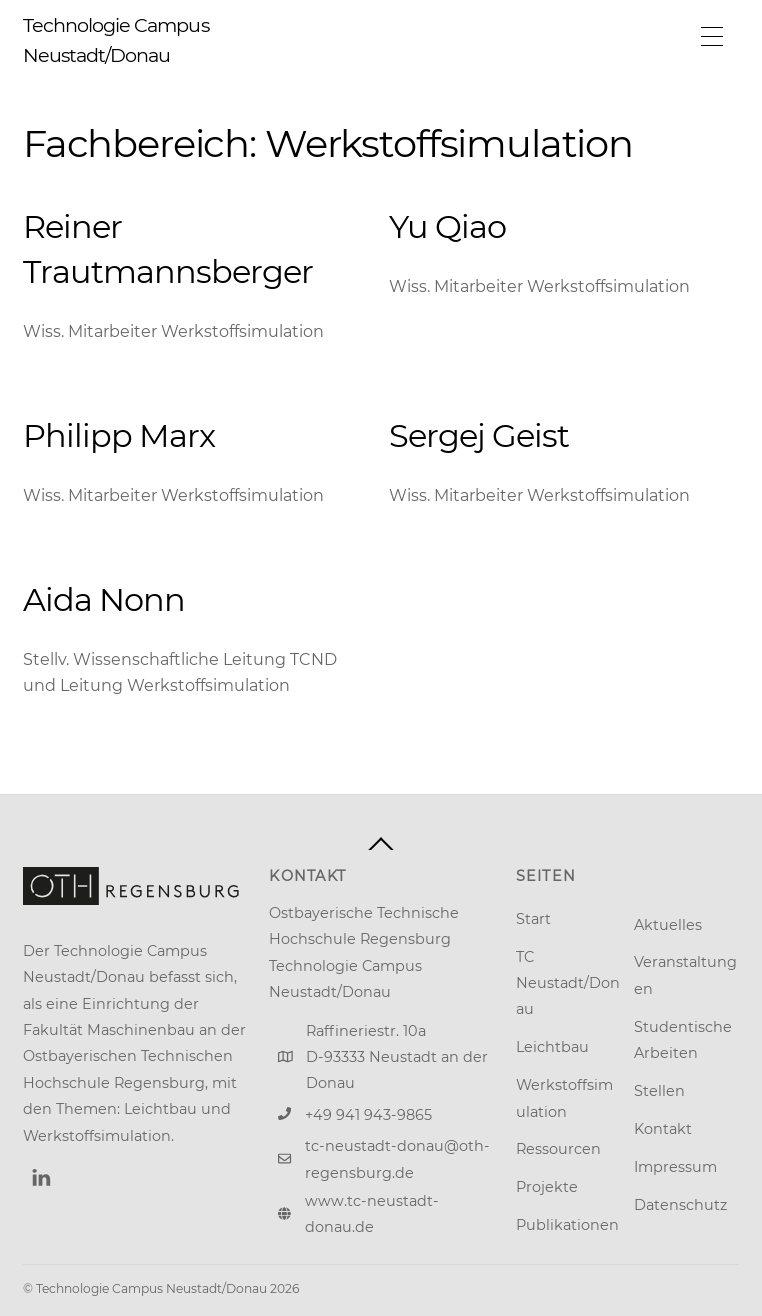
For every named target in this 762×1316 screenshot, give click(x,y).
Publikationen (567, 1225)
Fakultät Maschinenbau (109, 1030)
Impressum (675, 1167)
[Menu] (712, 37)
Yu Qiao (447, 226)
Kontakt (663, 1129)
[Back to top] (381, 844)
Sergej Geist (479, 435)
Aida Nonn (104, 599)
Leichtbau (552, 1047)
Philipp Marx (119, 435)
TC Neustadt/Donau (568, 983)
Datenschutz (680, 1205)
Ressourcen (558, 1149)
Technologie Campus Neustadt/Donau (151, 1288)
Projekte (547, 1187)
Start (533, 919)
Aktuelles (668, 925)
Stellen (659, 1091)
